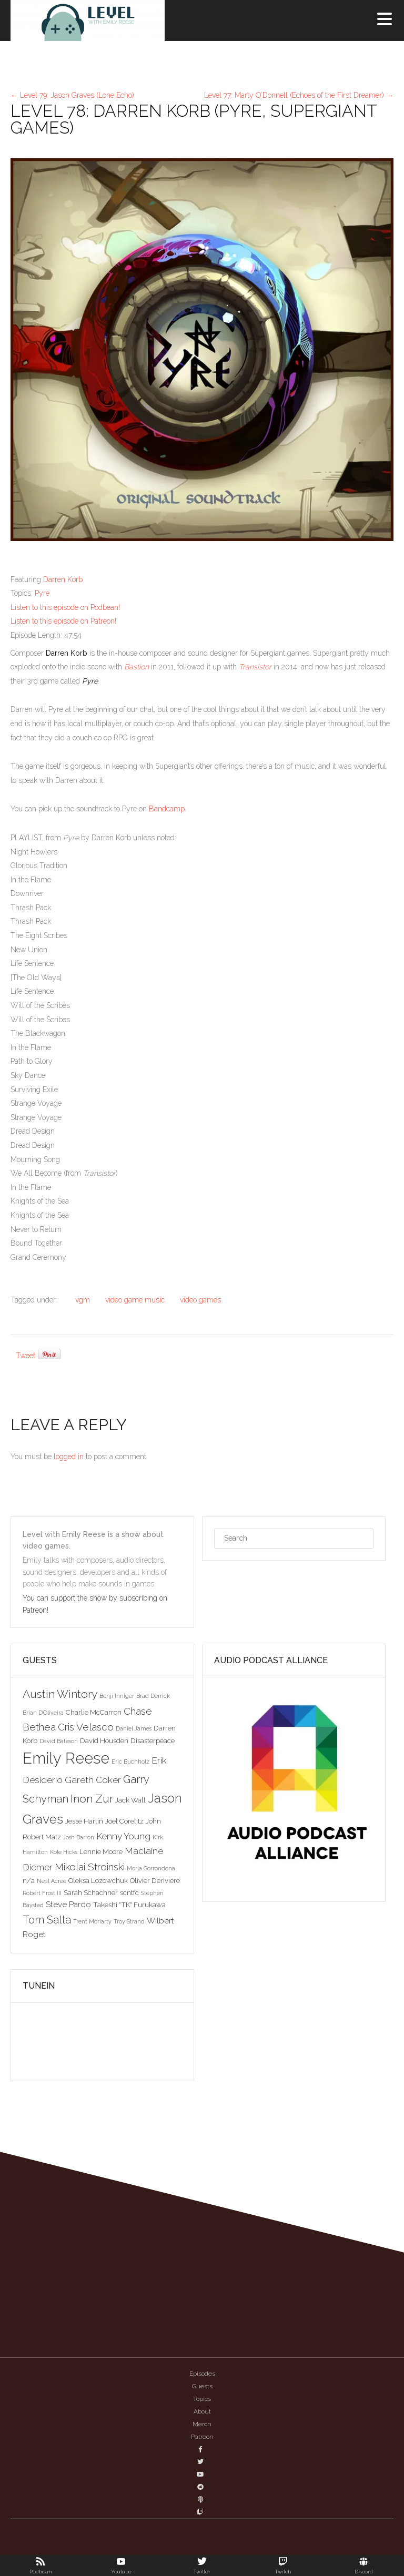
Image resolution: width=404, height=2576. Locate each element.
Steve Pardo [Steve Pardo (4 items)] (68, 1904)
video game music (135, 1300)
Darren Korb (63, 579)
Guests (202, 2386)
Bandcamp (167, 809)
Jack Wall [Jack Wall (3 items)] (130, 1800)
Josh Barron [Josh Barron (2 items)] (78, 1837)
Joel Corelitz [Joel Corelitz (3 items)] (124, 1821)
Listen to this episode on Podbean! (65, 607)
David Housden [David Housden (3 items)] (104, 1740)
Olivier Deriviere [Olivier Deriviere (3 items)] (155, 1880)
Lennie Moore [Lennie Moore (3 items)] (101, 1851)
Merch (202, 2424)
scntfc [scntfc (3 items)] (129, 1892)
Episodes (202, 2373)
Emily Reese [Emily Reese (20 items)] (66, 1758)
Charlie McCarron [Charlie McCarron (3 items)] (94, 1712)
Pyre (42, 593)
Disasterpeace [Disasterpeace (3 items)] (152, 1740)
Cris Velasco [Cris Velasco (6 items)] (86, 1727)
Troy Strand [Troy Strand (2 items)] (129, 1921)
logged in (69, 1456)
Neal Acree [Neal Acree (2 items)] (51, 1881)
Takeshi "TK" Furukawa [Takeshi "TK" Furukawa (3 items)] (129, 1904)
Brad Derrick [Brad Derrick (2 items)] (153, 1696)
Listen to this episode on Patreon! (63, 621)
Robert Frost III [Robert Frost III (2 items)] (42, 1893)
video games (200, 1300)
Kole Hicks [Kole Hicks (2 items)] (63, 1852)
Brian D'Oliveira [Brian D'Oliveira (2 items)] (43, 1712)
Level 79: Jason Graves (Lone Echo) (72, 95)
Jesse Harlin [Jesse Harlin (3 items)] (84, 1821)
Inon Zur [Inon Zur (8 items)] (91, 1798)
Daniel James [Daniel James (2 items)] (134, 1728)
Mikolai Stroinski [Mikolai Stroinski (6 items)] (90, 1866)
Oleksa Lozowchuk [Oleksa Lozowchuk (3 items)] (98, 1880)
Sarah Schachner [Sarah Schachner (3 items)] (91, 1892)
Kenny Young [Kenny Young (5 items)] (123, 1836)
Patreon (202, 2436)
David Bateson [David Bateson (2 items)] (58, 1741)
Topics (202, 2398)
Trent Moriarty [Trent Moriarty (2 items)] (92, 1921)
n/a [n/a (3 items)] (29, 1880)
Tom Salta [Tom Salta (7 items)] (47, 1919)
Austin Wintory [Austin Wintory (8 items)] (60, 1694)
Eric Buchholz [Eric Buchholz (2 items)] (130, 1761)
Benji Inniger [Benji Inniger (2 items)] (116, 1696)
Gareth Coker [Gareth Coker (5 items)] (93, 1780)
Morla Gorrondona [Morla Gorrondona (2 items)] (151, 1868)
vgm (82, 1300)
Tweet (25, 1355)
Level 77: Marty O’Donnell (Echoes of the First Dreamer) (298, 95)
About (202, 2411)
